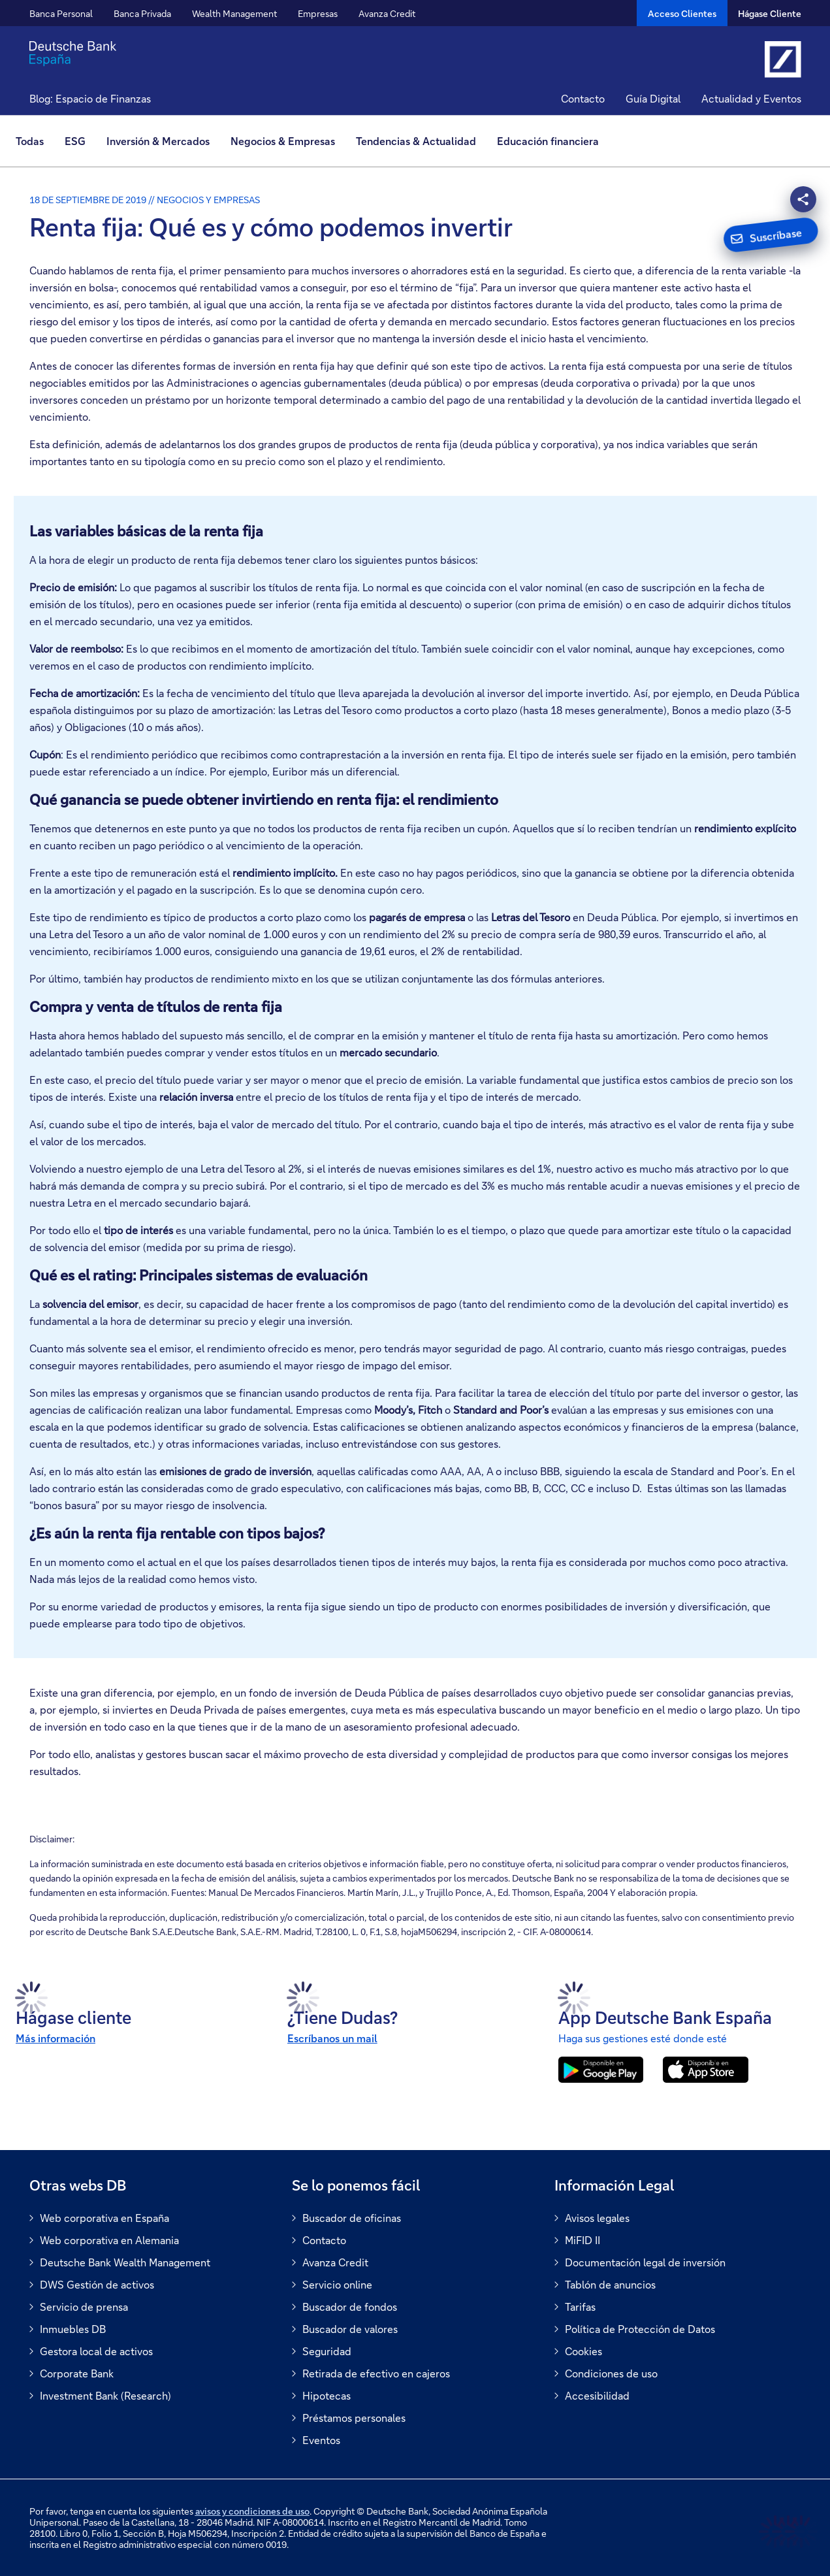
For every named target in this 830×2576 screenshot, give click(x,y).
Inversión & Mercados (158, 141)
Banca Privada (142, 13)
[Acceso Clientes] (682, 13)
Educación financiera (548, 141)
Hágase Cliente (769, 13)
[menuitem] (35, 141)
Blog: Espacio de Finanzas (90, 98)
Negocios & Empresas (283, 141)
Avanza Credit (387, 13)
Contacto (583, 98)
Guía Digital (653, 98)
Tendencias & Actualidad (416, 141)
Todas (30, 141)
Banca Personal (61, 13)
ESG (75, 141)
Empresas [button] (318, 13)
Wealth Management (234, 13)
